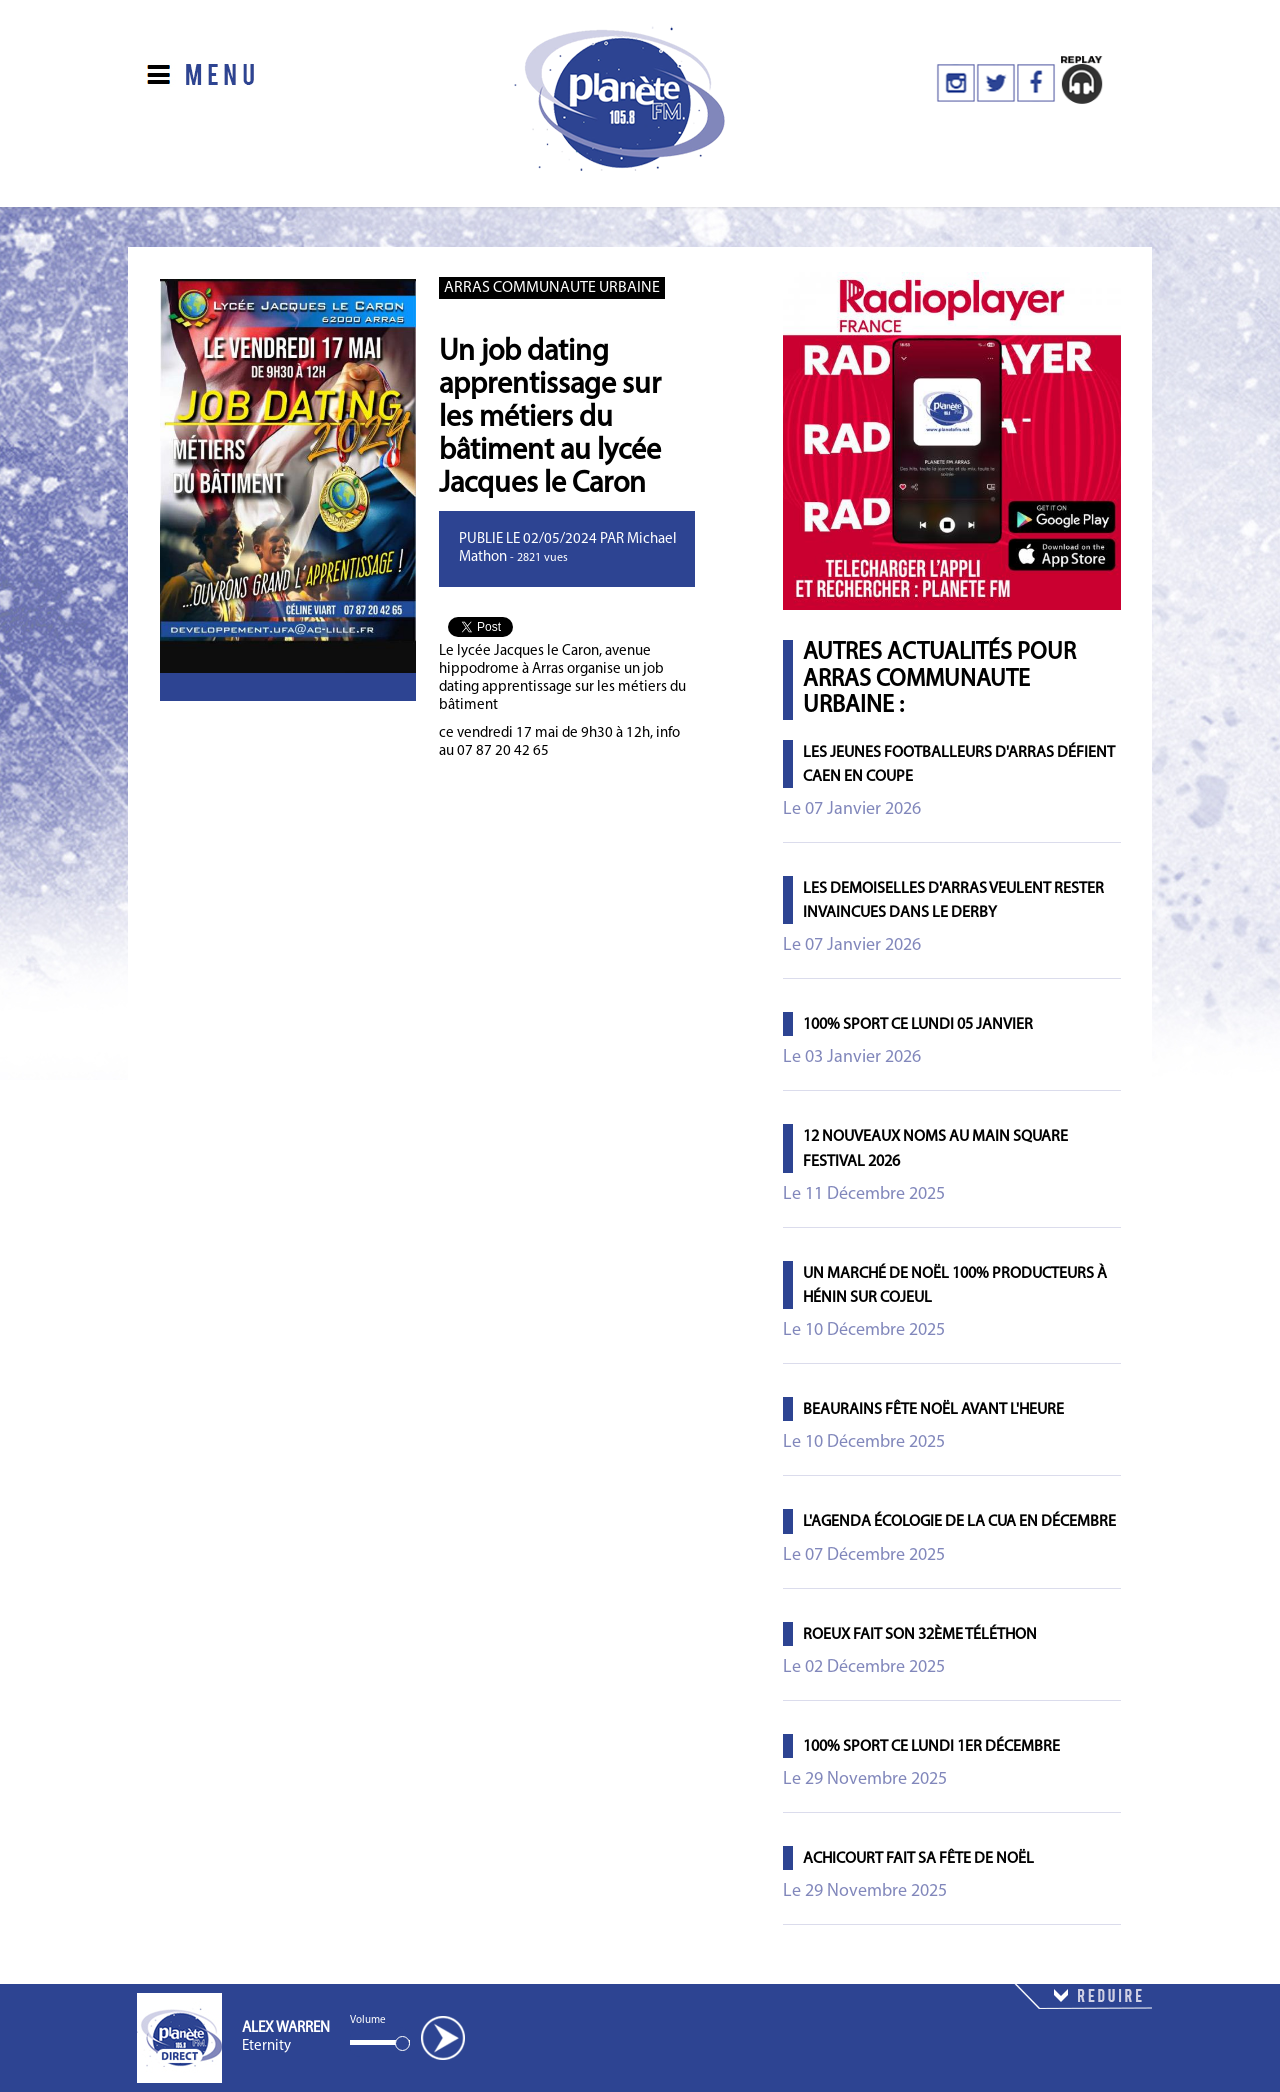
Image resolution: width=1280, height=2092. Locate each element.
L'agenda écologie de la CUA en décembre (959, 1522)
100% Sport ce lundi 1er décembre (931, 1747)
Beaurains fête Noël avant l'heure (933, 1410)
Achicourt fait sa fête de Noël (918, 1859)
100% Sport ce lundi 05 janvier (918, 1025)
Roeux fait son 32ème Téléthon (920, 1635)
